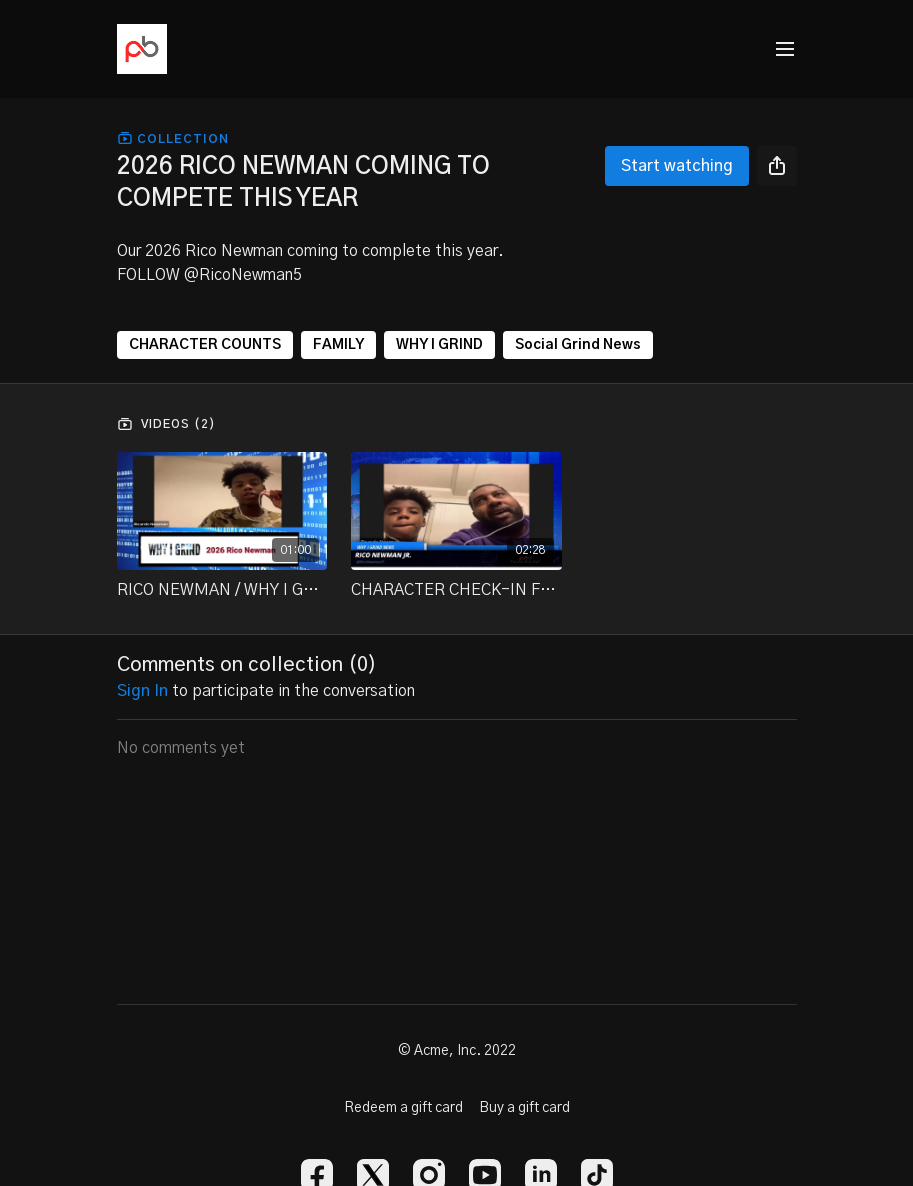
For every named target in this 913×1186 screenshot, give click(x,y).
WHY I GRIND (439, 345)
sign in (142, 691)
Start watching (677, 166)
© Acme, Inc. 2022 (457, 1051)
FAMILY (338, 345)
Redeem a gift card (403, 1108)
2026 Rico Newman (214, 251)
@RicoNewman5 (243, 275)
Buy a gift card (524, 1108)
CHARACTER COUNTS (205, 345)
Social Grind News (578, 345)
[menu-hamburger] (785, 49)
